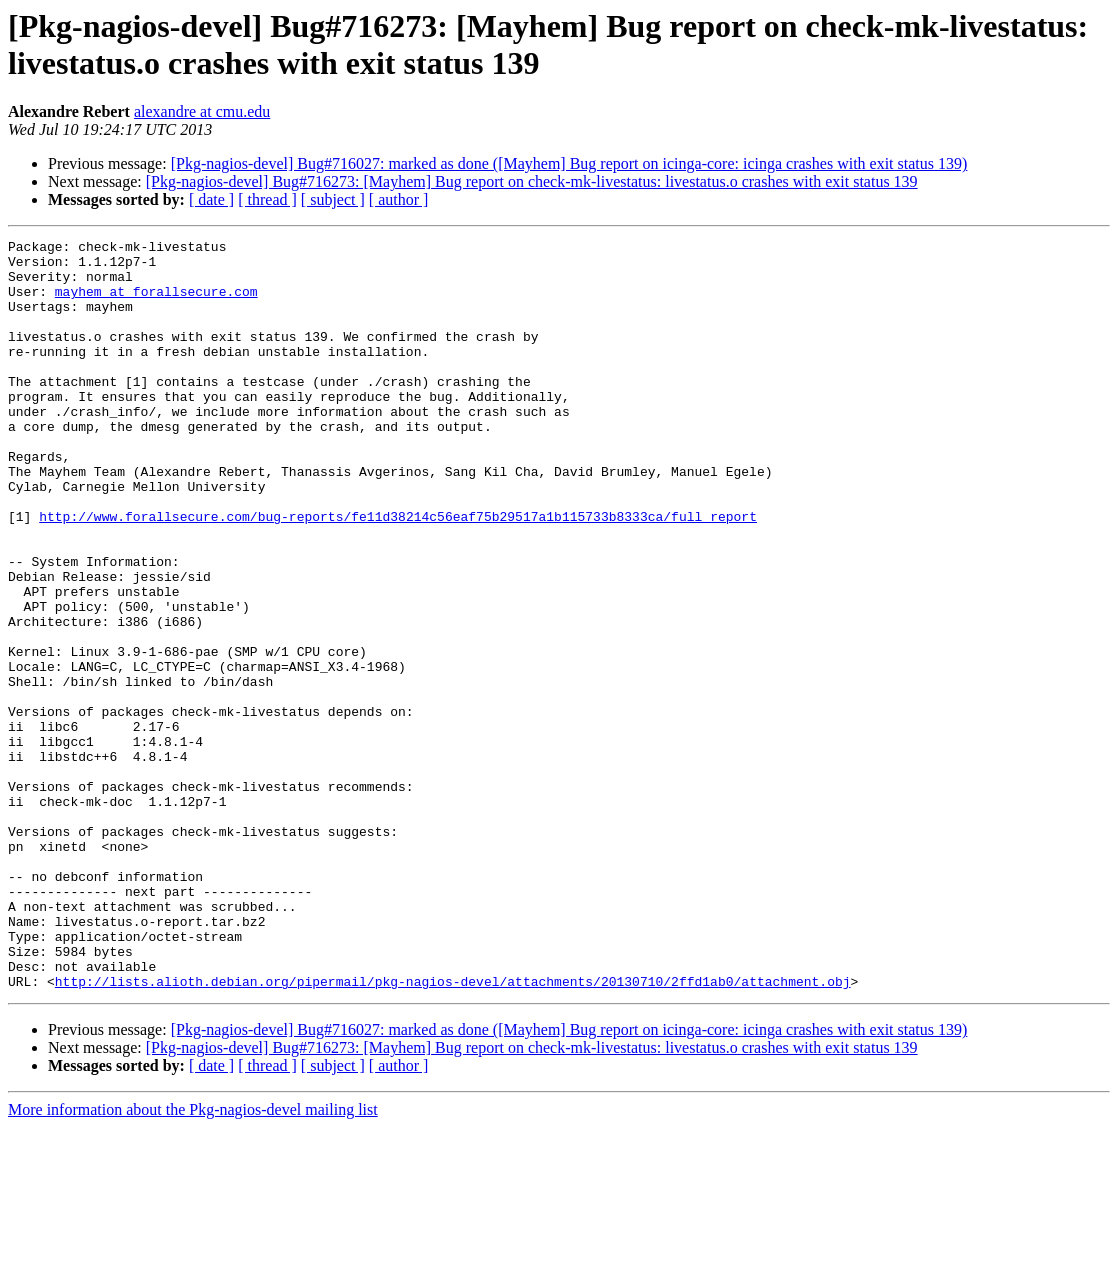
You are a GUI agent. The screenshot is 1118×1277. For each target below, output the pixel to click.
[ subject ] (333, 199)
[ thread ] (267, 199)
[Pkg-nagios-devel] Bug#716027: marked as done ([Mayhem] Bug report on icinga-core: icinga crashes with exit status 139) (569, 163)
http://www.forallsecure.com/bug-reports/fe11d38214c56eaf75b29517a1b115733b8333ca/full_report (398, 573)
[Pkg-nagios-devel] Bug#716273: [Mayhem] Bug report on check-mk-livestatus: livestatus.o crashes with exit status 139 (532, 181)
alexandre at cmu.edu (202, 111)
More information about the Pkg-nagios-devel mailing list (193, 1259)
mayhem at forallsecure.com (156, 303)
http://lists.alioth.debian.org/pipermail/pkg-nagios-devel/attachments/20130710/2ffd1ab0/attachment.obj (453, 1131)
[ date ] (211, 199)
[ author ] (399, 199)
